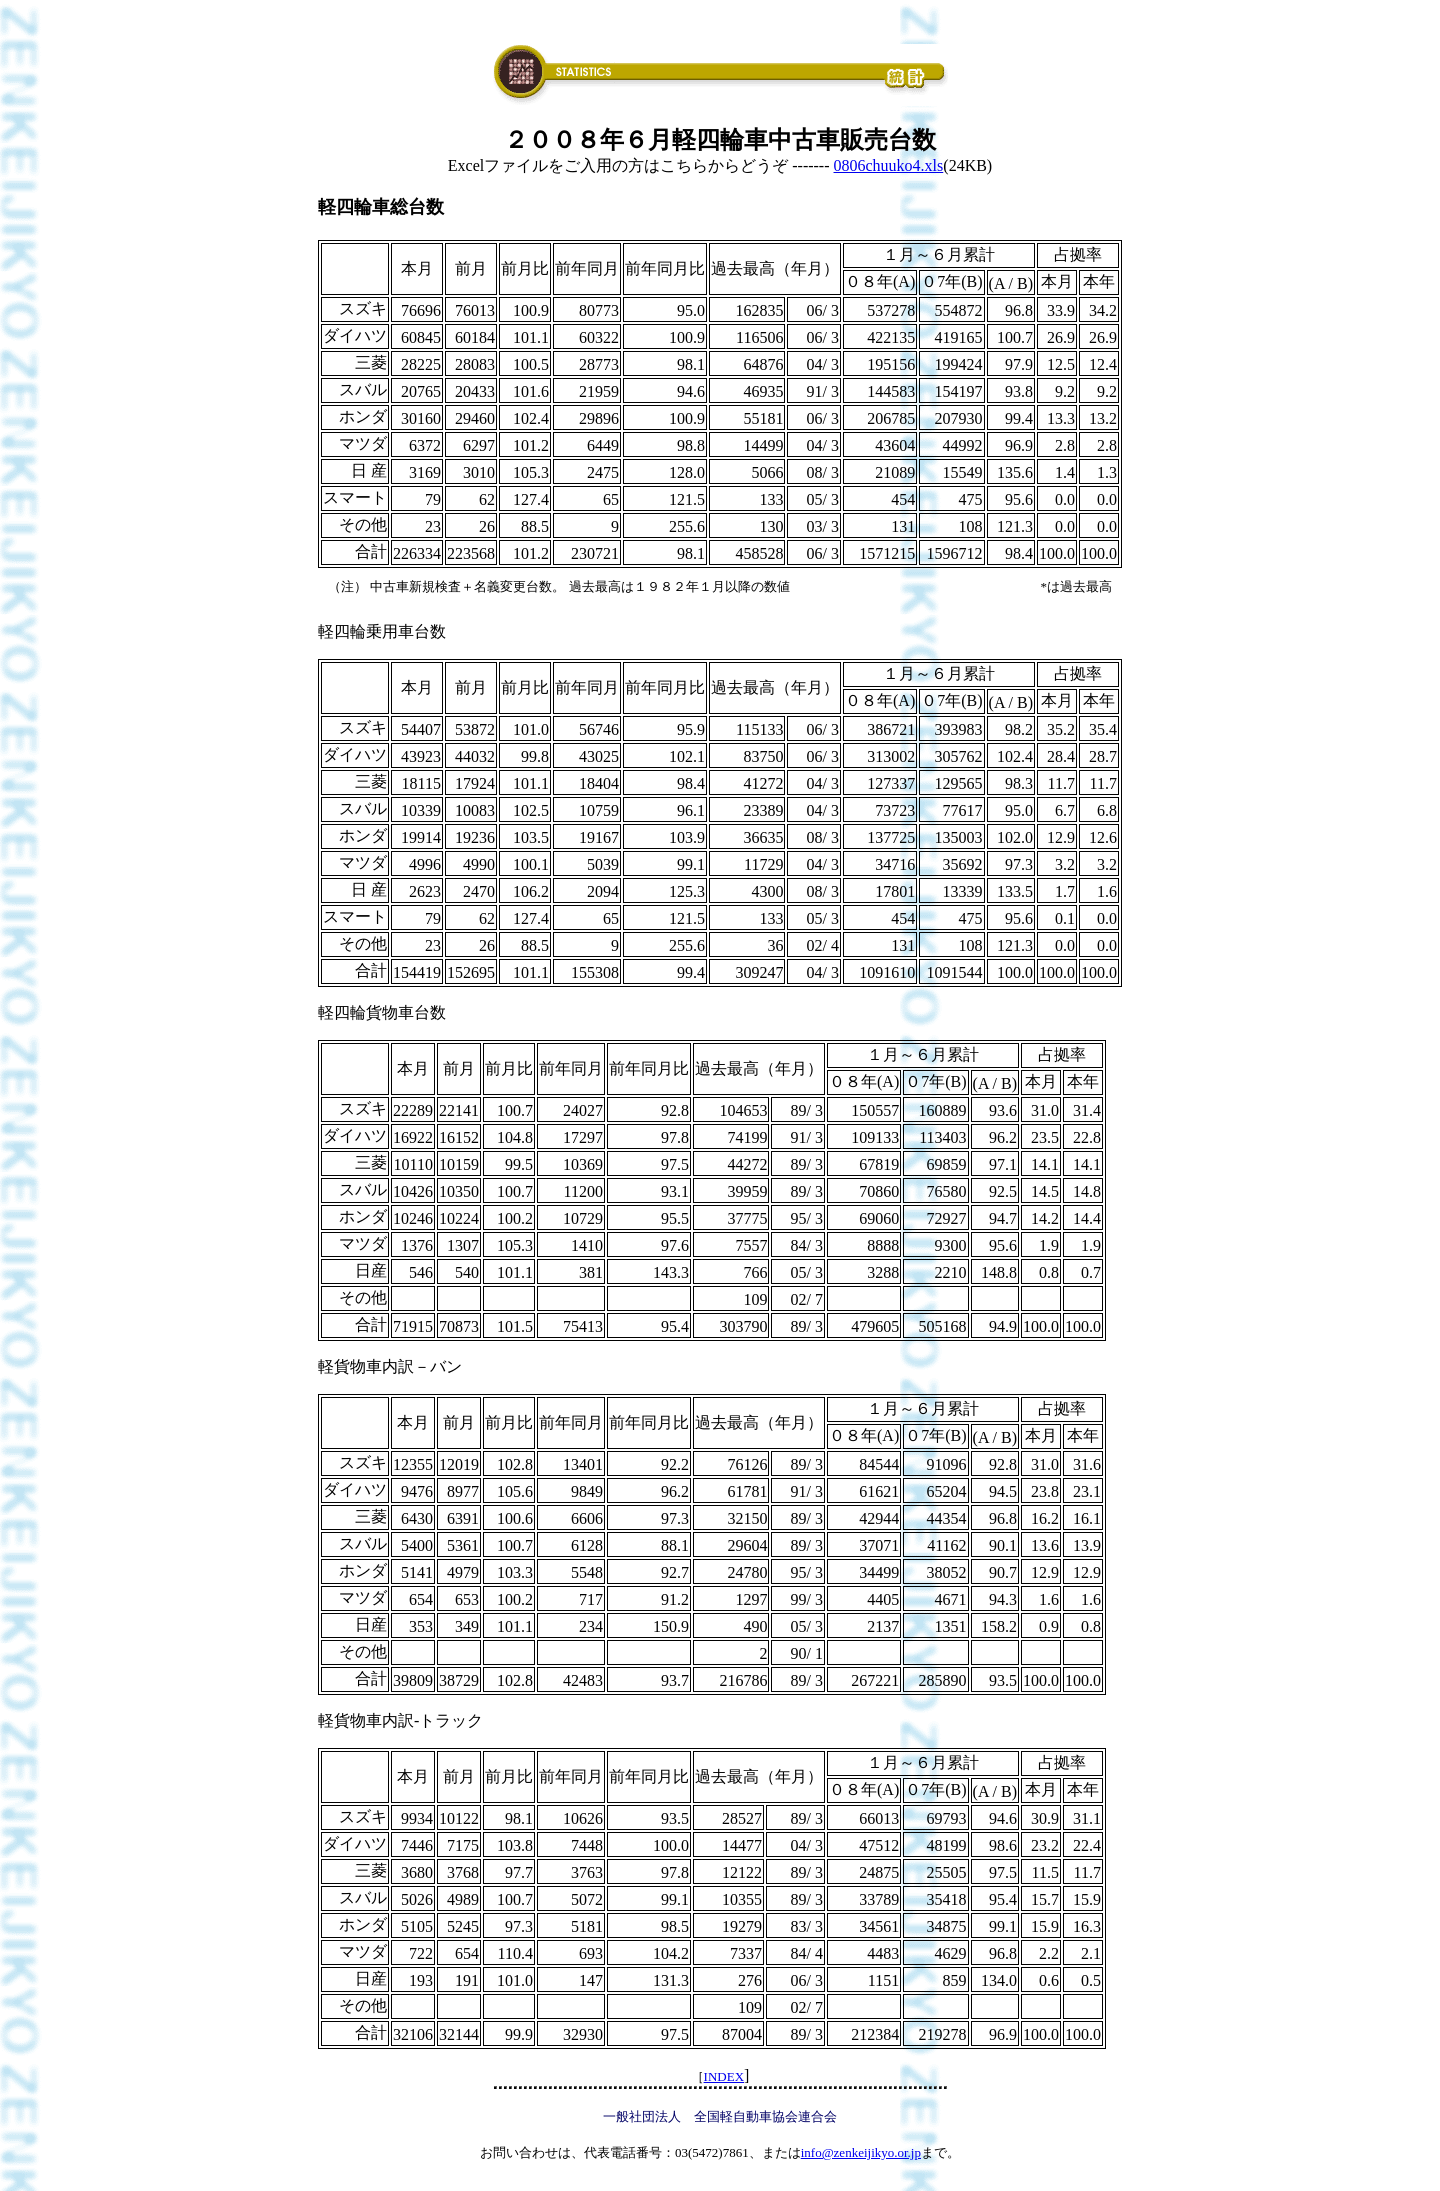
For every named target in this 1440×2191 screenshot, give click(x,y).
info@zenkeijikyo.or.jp (861, 2152)
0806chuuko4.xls (889, 165)
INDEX (724, 2076)
